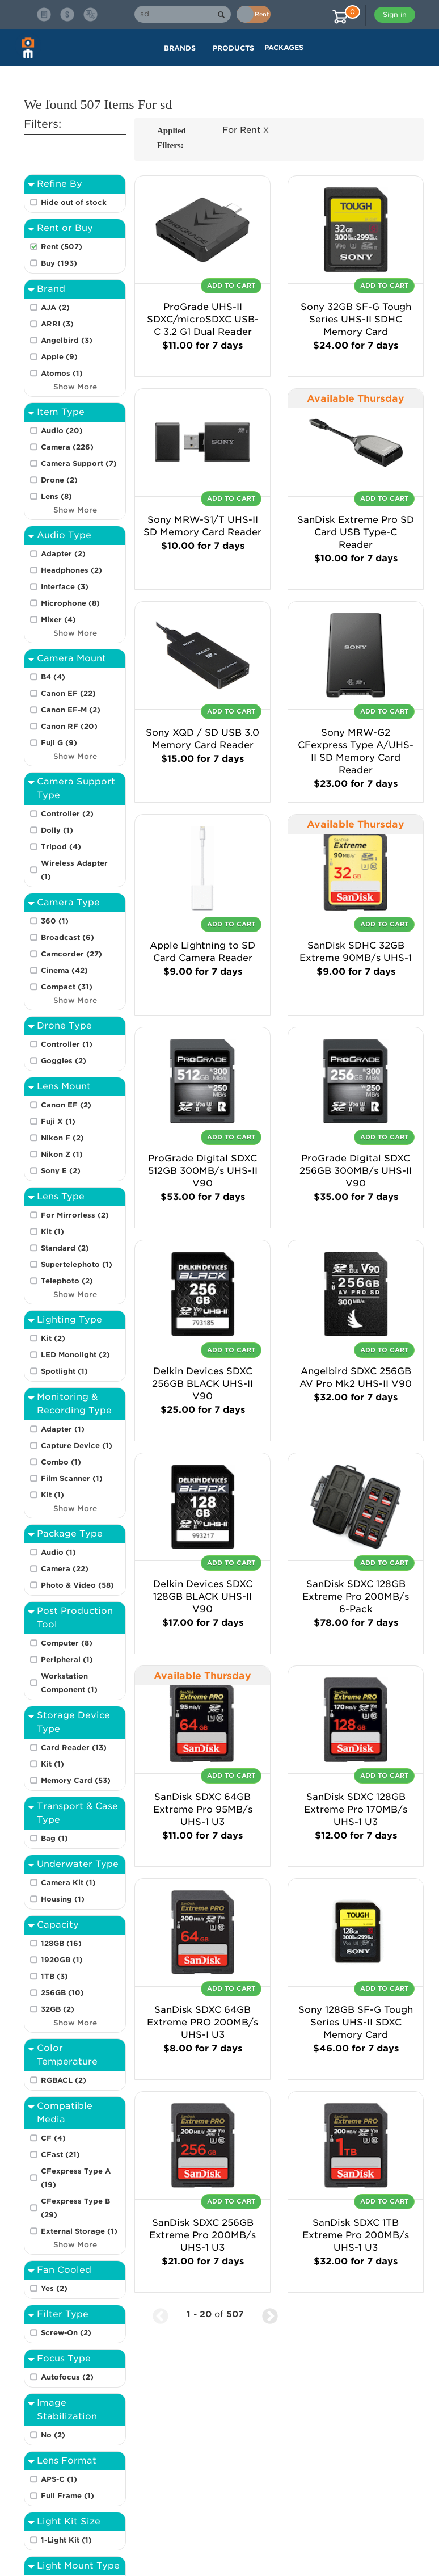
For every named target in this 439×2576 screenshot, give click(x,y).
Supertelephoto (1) (76, 1264)
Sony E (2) (61, 1171)
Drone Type (64, 1025)
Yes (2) (54, 2288)
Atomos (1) (62, 373)
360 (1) (55, 921)
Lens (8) (56, 496)
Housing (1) (63, 1899)
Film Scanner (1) (72, 1478)
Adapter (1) (63, 1429)
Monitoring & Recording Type (74, 1403)
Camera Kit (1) (68, 1882)
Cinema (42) (64, 970)
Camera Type (68, 902)
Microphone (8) (70, 603)
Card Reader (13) (74, 1747)
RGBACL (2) (63, 2080)
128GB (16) (61, 1943)
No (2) (53, 2435)
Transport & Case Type (77, 1813)
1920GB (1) (62, 1960)
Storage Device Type (73, 1722)
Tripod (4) (61, 846)
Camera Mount (71, 658)
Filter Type (62, 2314)
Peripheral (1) (67, 1659)
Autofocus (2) (67, 2377)
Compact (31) (66, 987)
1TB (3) (54, 1976)
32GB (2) (57, 2009)
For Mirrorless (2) (75, 1215)
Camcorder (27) (71, 954)
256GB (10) (62, 1992)
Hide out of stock (74, 202)
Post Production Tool (75, 1617)
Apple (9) (59, 357)
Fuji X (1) (58, 1121)
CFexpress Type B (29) (75, 2208)
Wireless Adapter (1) (74, 870)
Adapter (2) (63, 553)
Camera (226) (67, 447)
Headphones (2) (71, 570)
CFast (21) (60, 2154)
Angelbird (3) (66, 340)
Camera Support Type (76, 788)
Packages (283, 47)
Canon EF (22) (68, 693)
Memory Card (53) (76, 1780)
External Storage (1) (79, 2231)
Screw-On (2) (66, 2333)
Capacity (58, 1924)
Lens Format (66, 2460)
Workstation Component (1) (69, 1683)
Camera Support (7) (79, 463)
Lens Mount (64, 1086)
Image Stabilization (67, 2409)
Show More (75, 387)
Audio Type (64, 535)
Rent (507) (61, 246)
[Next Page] (270, 2314)
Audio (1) (58, 1552)
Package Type (70, 1533)
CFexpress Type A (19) (76, 2178)
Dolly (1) (57, 830)
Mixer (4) (58, 619)
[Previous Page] (160, 2314)
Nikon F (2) (62, 1138)
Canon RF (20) (69, 726)
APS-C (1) (59, 2479)
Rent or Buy (65, 228)
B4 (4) (53, 677)
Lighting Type (69, 1319)
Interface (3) (64, 586)
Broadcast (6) (67, 937)
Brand (51, 288)
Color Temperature (67, 2054)
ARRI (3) (57, 324)
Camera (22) (64, 1568)
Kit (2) (53, 1338)
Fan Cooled (64, 2269)
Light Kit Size (68, 2521)
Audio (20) (62, 430)
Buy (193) (59, 263)
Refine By (59, 183)
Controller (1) (66, 1044)
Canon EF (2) (66, 1105)
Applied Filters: (171, 138)
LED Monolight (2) (75, 1354)
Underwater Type (78, 1863)
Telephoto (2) (67, 1281)
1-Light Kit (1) (66, 2540)
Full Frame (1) (67, 2495)
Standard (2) (65, 1248)
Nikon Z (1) (62, 1154)
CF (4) (53, 2138)
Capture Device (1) (76, 1445)
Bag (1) (54, 1838)
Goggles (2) (63, 1060)
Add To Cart (231, 286)
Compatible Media (64, 2112)
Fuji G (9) (59, 743)
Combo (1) (61, 1462)
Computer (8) (66, 1643)
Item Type (61, 411)
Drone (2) (59, 480)
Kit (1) (52, 1231)
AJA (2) (55, 307)
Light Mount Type (78, 2565)
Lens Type (61, 1196)
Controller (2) (67, 813)
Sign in (395, 14)
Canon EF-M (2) (70, 710)
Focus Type (64, 2358)
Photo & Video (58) (77, 1585)
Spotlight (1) (64, 1371)
